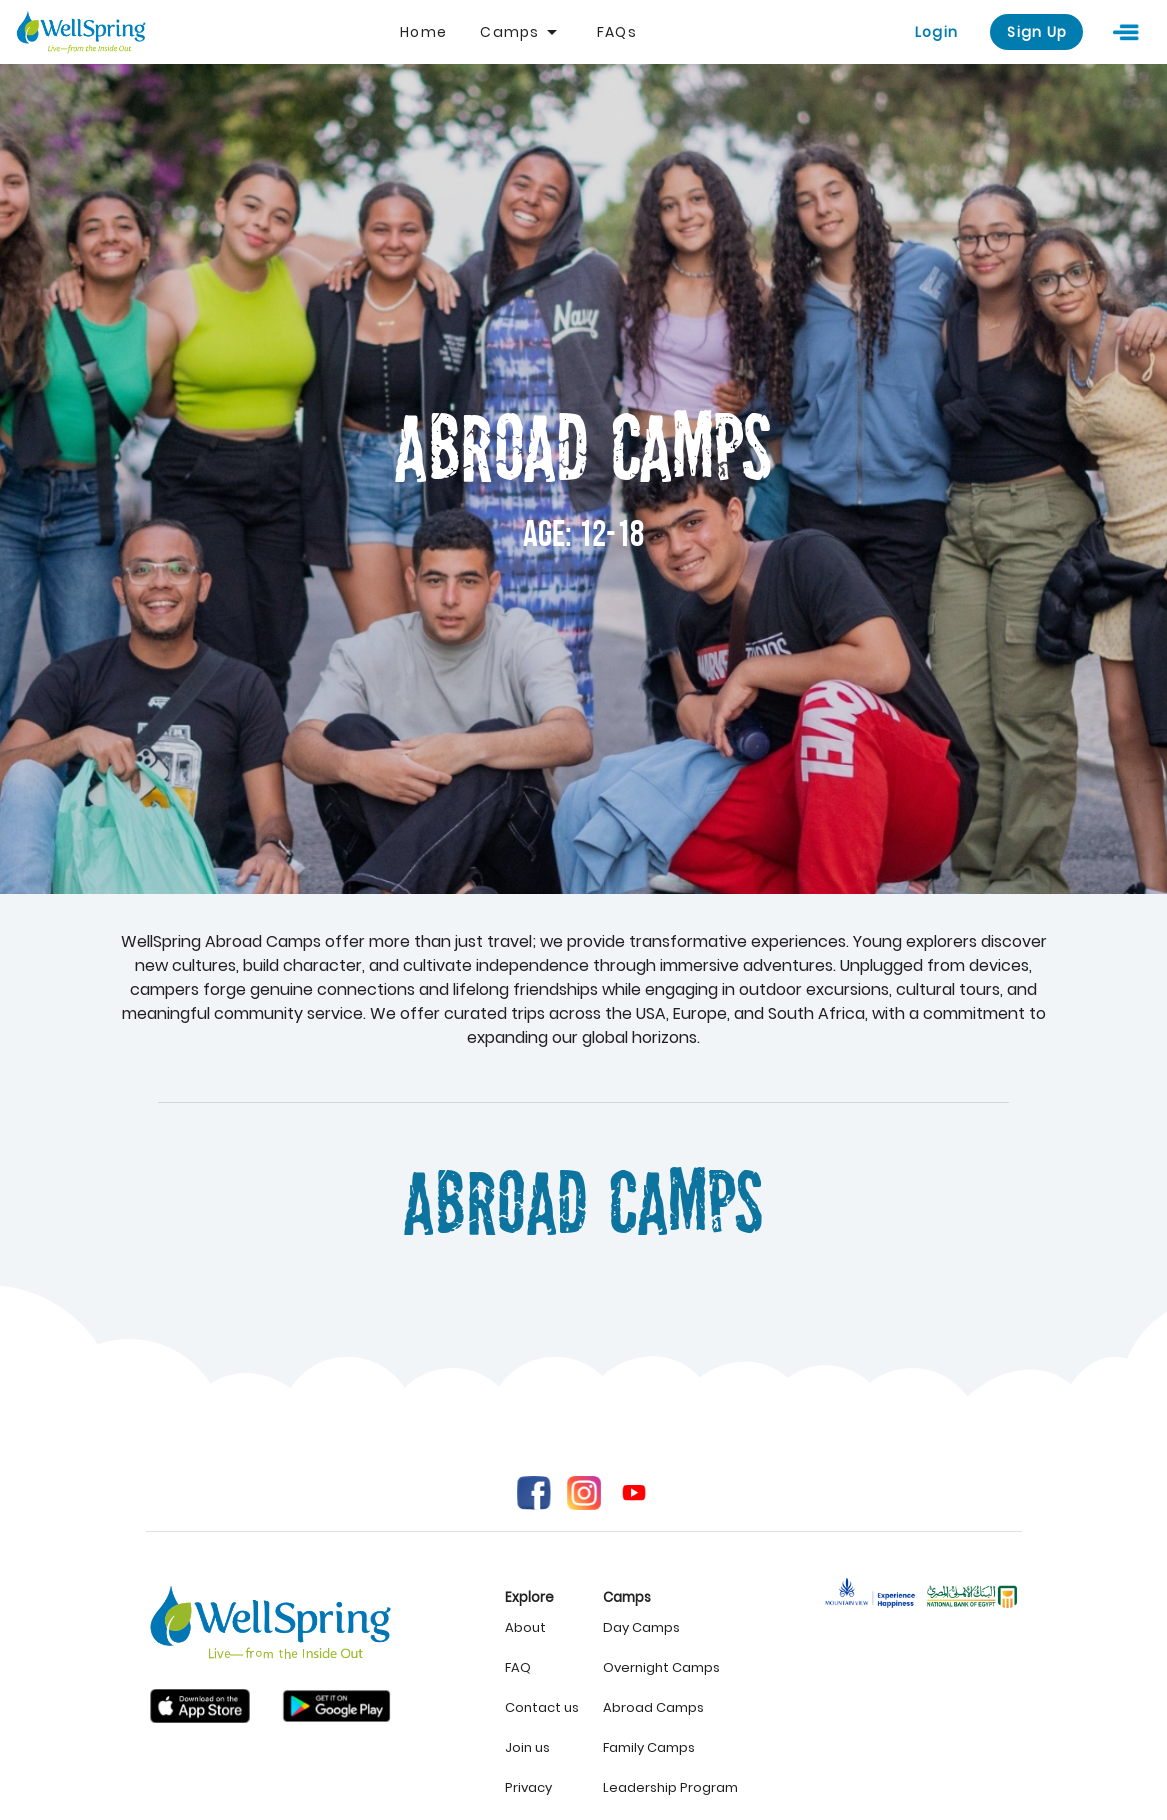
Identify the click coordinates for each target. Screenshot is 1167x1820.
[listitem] (542, 1628)
